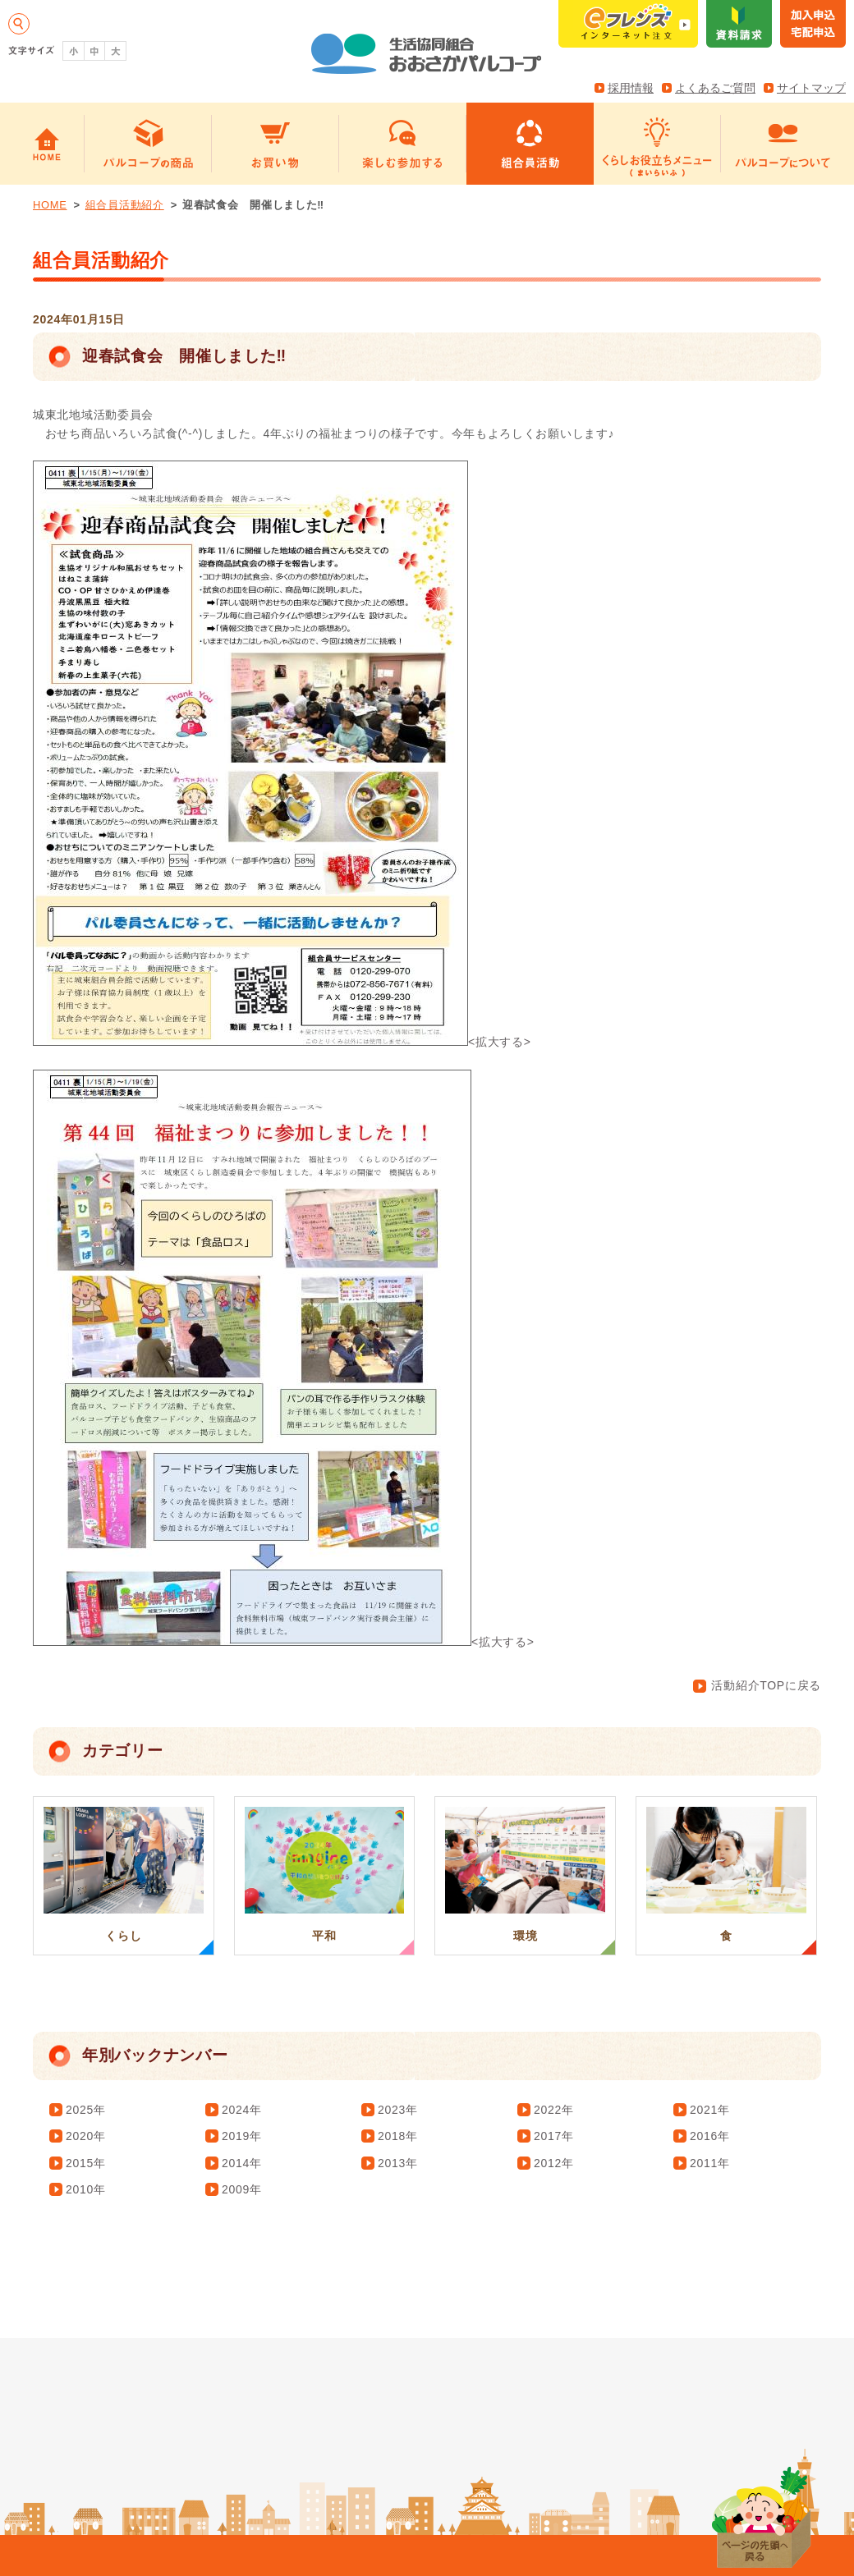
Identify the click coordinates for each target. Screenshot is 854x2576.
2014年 (242, 2163)
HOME (50, 205)
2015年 (86, 2163)
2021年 (710, 2109)
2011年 (710, 2163)
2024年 (242, 2109)
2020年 (86, 2136)
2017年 (554, 2136)
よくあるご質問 (715, 87)
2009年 (242, 2189)
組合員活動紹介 (124, 205)
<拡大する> (282, 1041)
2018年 (398, 2136)
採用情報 (631, 87)
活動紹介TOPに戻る (757, 1685)
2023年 (398, 2109)
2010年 (86, 2189)
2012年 (554, 2163)
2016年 (710, 2136)
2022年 (554, 2109)
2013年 (398, 2163)
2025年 (86, 2109)
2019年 (242, 2136)
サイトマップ (811, 87)
